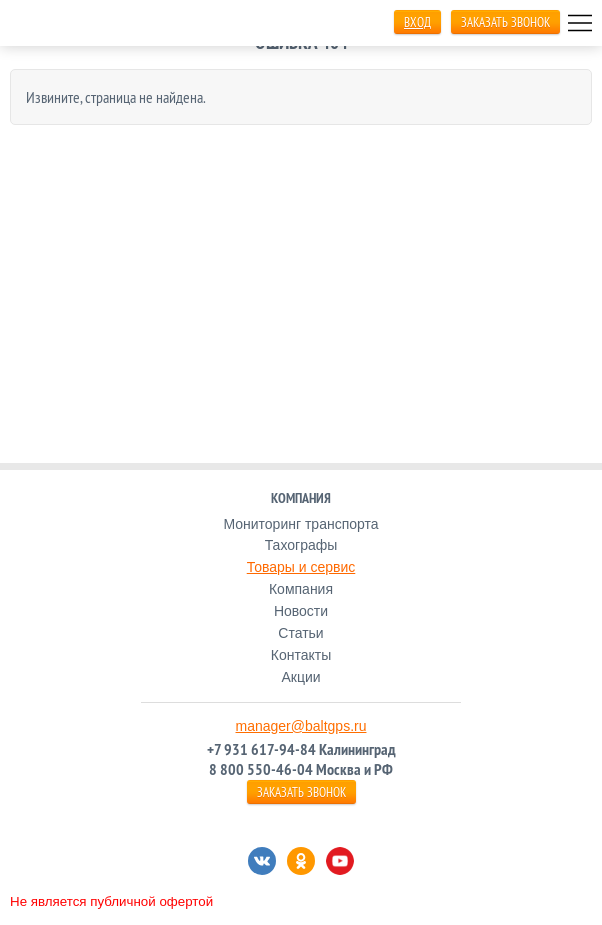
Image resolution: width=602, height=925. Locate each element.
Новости (301, 611)
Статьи (300, 633)
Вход (417, 22)
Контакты (301, 655)
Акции (300, 677)
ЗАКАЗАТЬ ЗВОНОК (505, 22)
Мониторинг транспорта (300, 524)
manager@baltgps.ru (301, 726)
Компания (301, 589)
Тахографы (301, 545)
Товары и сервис (301, 567)
